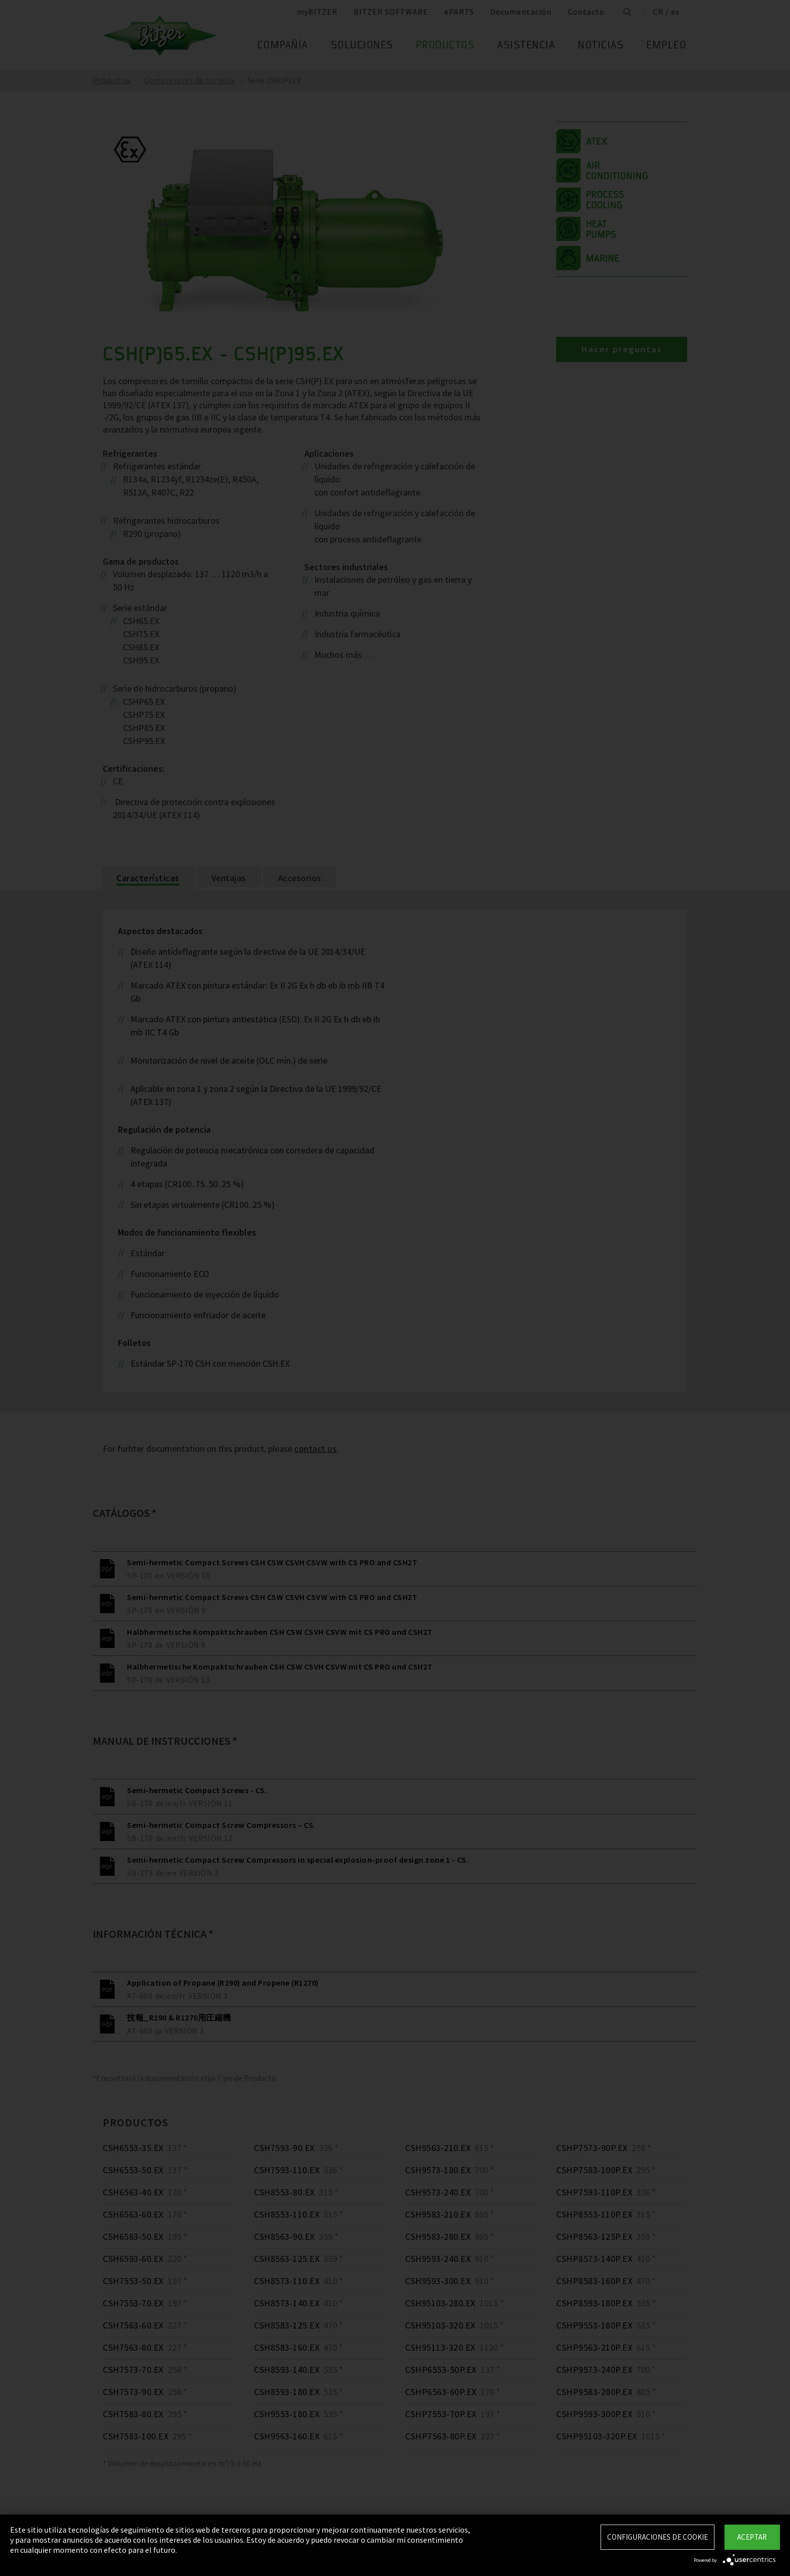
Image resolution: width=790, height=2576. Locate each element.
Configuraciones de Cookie (657, 2537)
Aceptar (752, 2537)
